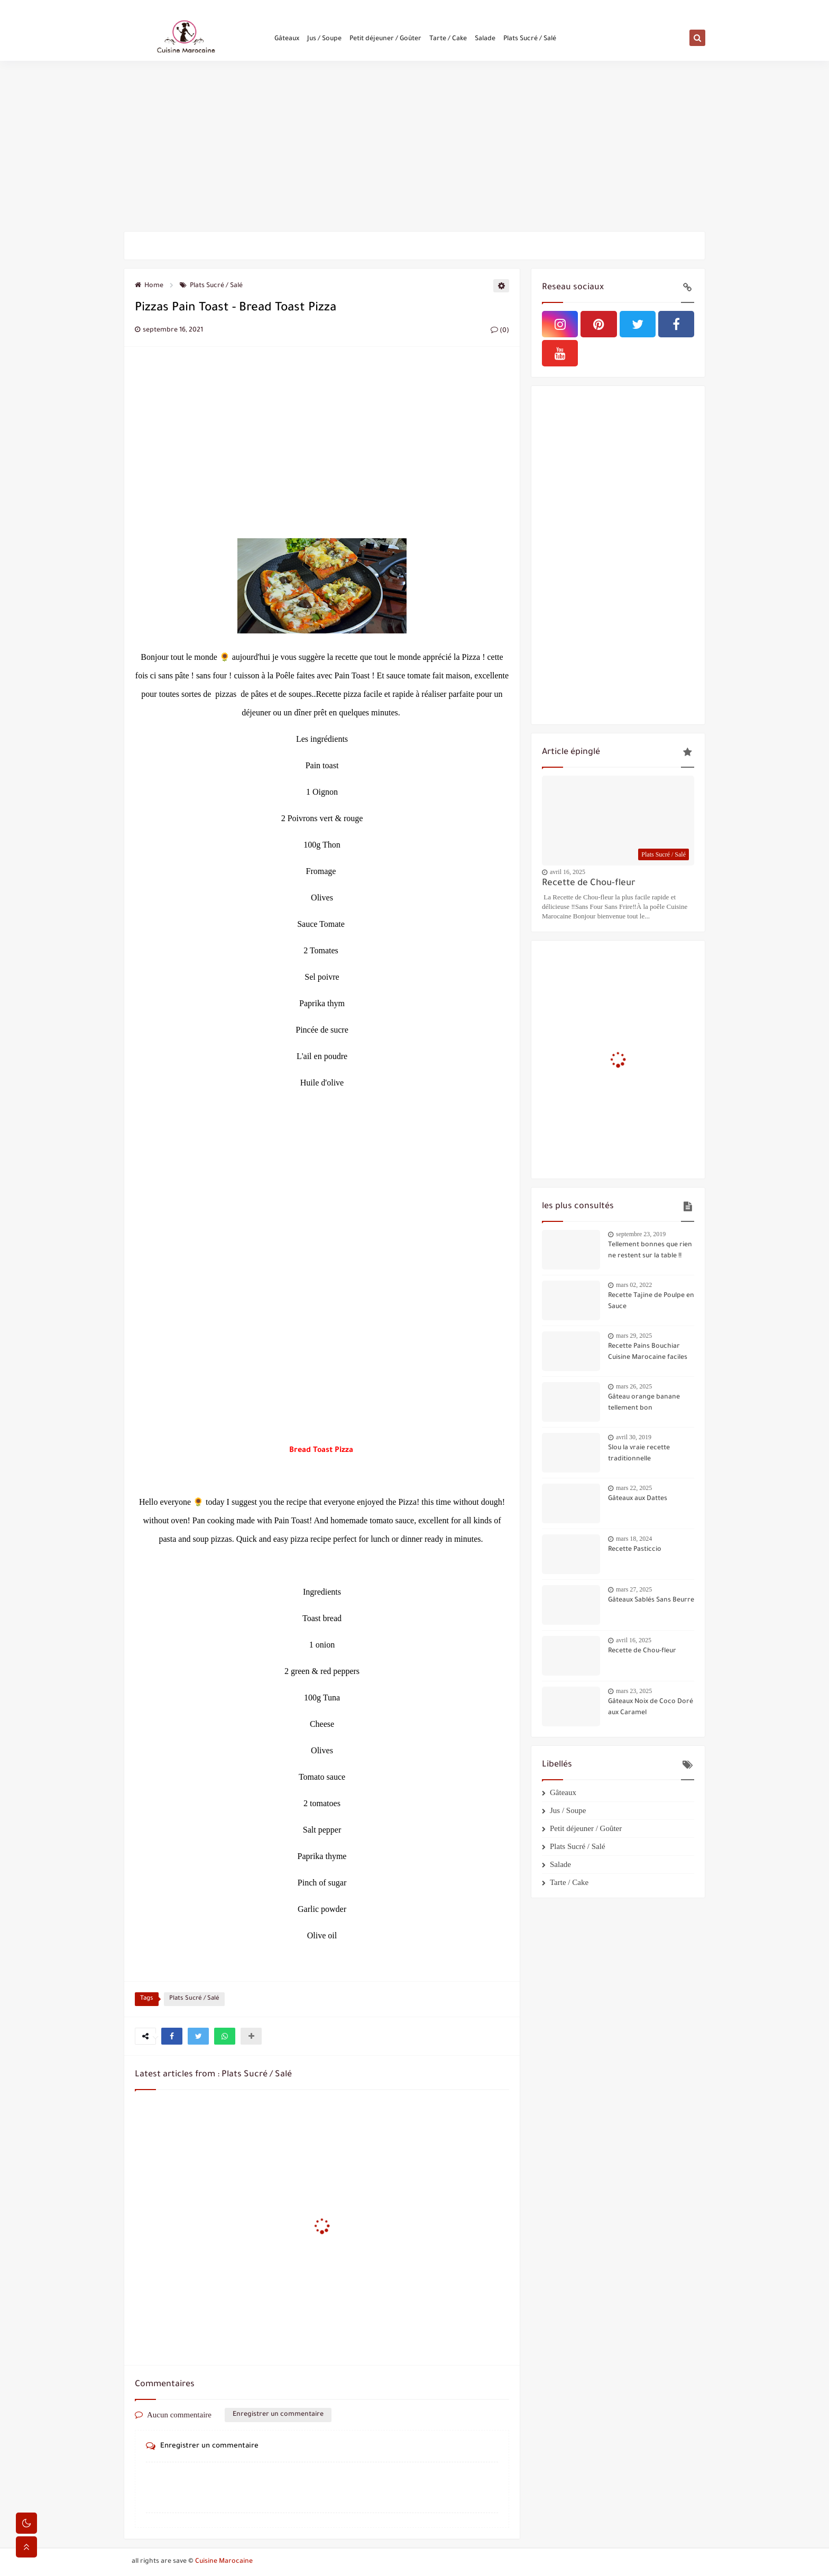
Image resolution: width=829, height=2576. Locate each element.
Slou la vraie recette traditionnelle (639, 1454)
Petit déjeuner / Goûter (385, 43)
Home (149, 286)
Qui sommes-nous (154, 8)
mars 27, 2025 (634, 1589)
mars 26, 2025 (634, 1386)
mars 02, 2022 (634, 1285)
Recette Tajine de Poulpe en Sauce (651, 1301)
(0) (500, 331)
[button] (171, 2036)
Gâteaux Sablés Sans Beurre (651, 1600)
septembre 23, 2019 (641, 1234)
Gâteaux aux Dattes (637, 1499)
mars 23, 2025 (634, 1691)
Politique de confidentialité (268, 8)
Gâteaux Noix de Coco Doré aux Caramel (650, 1707)
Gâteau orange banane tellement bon (644, 1403)
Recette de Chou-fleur (588, 884)
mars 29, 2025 (634, 1335)
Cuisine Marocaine (224, 2561)
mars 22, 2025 (634, 1488)
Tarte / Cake (448, 43)
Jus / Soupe (324, 43)
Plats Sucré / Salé (529, 43)
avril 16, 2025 (567, 872)
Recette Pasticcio (634, 1549)
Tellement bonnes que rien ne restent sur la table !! (650, 1250)
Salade (485, 43)
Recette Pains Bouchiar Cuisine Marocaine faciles (647, 1352)
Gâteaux (286, 43)
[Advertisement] (414, 149)
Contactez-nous (204, 8)
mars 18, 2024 (634, 1538)
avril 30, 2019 (633, 1437)
